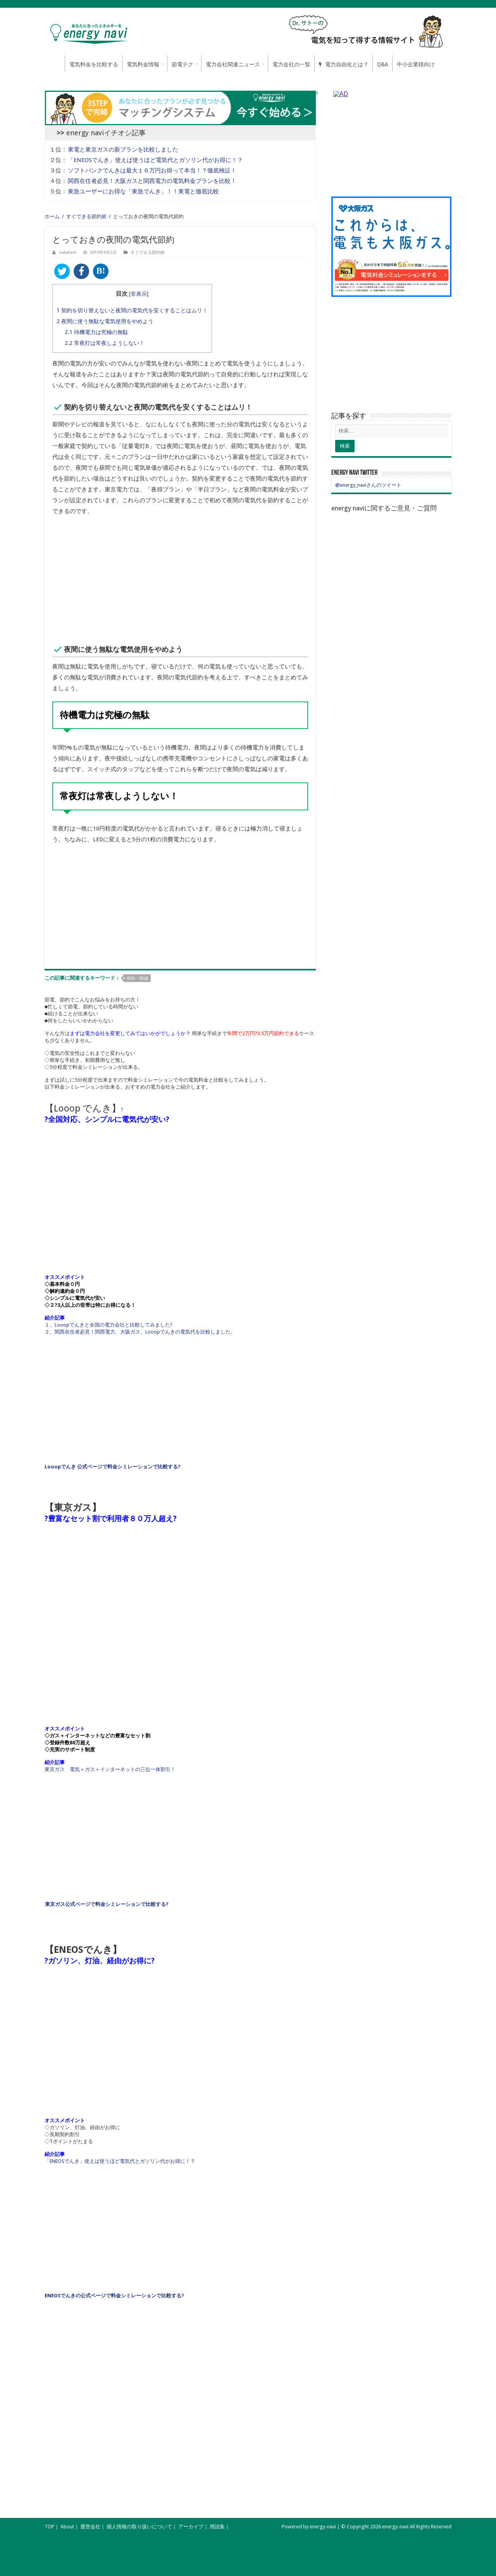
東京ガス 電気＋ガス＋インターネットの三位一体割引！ (110, 1769)
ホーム (55, 63)
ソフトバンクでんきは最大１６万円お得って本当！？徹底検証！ (152, 170)
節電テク (182, 64)
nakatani (67, 252)
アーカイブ (190, 2526)
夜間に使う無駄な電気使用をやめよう (105, 321)
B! (100, 271)
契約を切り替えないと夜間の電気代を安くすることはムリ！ (132, 310)
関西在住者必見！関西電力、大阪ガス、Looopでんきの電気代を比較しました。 (145, 1332)
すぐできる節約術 (86, 216)
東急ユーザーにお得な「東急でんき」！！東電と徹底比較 (143, 191)
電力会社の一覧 (291, 64)
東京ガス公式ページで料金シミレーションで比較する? (107, 1904)
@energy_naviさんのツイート (368, 485)
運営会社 (90, 2526)
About (67, 2526)
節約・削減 (137, 978)
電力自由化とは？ (344, 64)
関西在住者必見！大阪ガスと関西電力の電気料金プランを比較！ (152, 180)
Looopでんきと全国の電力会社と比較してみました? (113, 1325)
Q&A (382, 64)
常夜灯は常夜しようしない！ (105, 343)
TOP (49, 2526)
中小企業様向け (416, 64)
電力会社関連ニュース (233, 64)
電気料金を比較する (93, 64)
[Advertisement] (180, 578)
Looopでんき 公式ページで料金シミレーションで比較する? (113, 1467)
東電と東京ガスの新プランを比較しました (123, 149)
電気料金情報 (143, 64)
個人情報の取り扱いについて (139, 2526)
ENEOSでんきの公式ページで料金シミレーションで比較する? (114, 2296)
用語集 (217, 2526)
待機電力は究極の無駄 (96, 332)
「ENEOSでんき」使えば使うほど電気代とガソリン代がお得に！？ (155, 160)
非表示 (139, 294)
